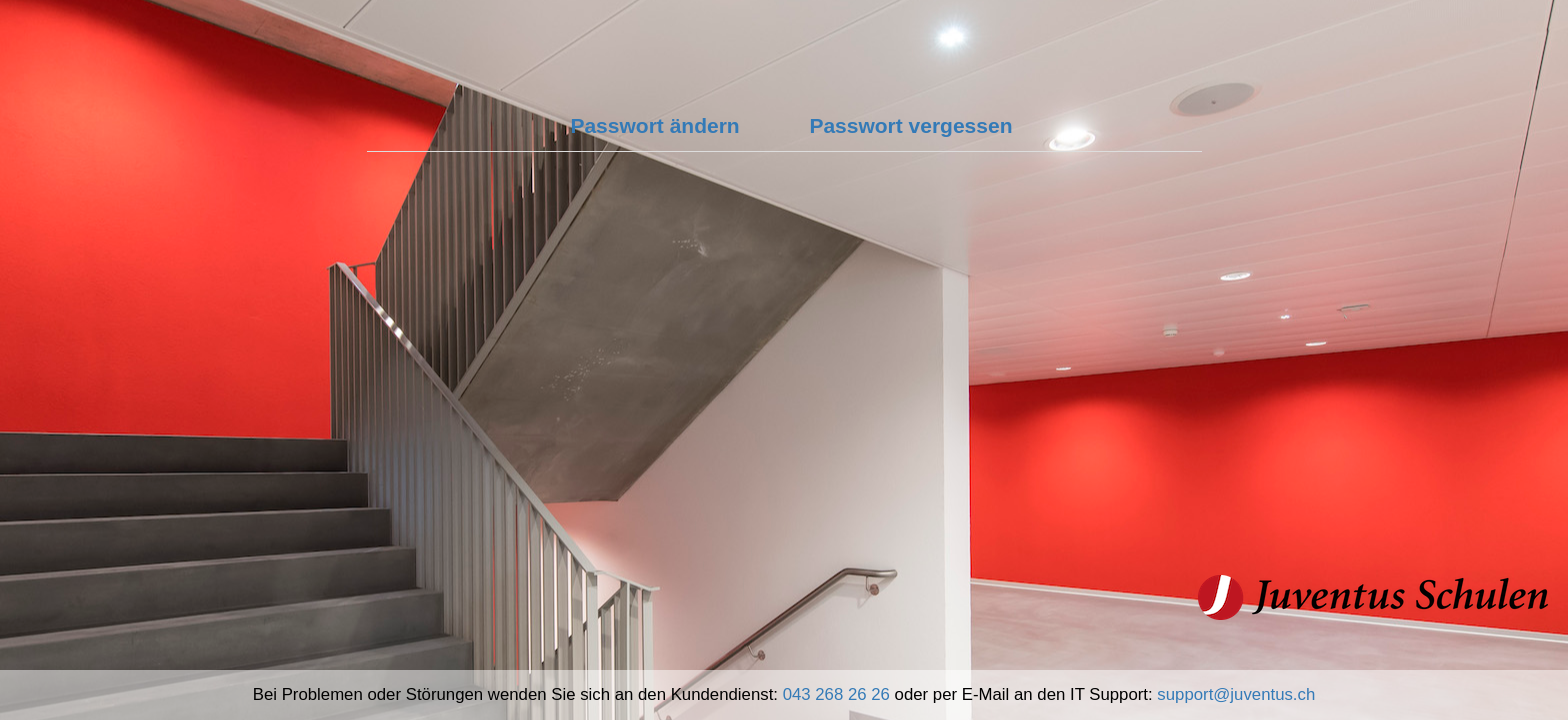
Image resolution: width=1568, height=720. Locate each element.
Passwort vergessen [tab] (910, 125)
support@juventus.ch (1236, 694)
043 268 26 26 (836, 694)
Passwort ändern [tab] (654, 125)
